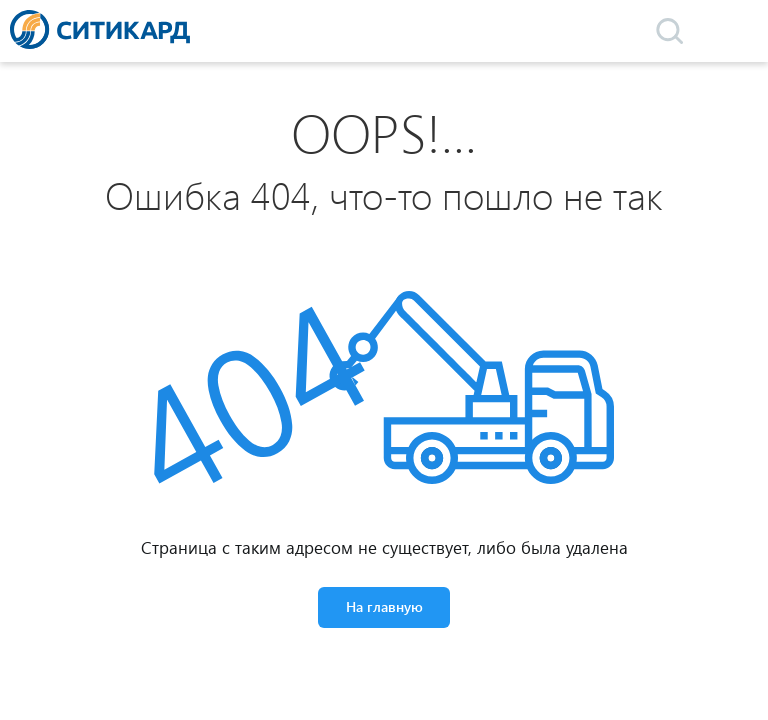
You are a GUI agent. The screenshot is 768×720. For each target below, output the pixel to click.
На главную (384, 606)
